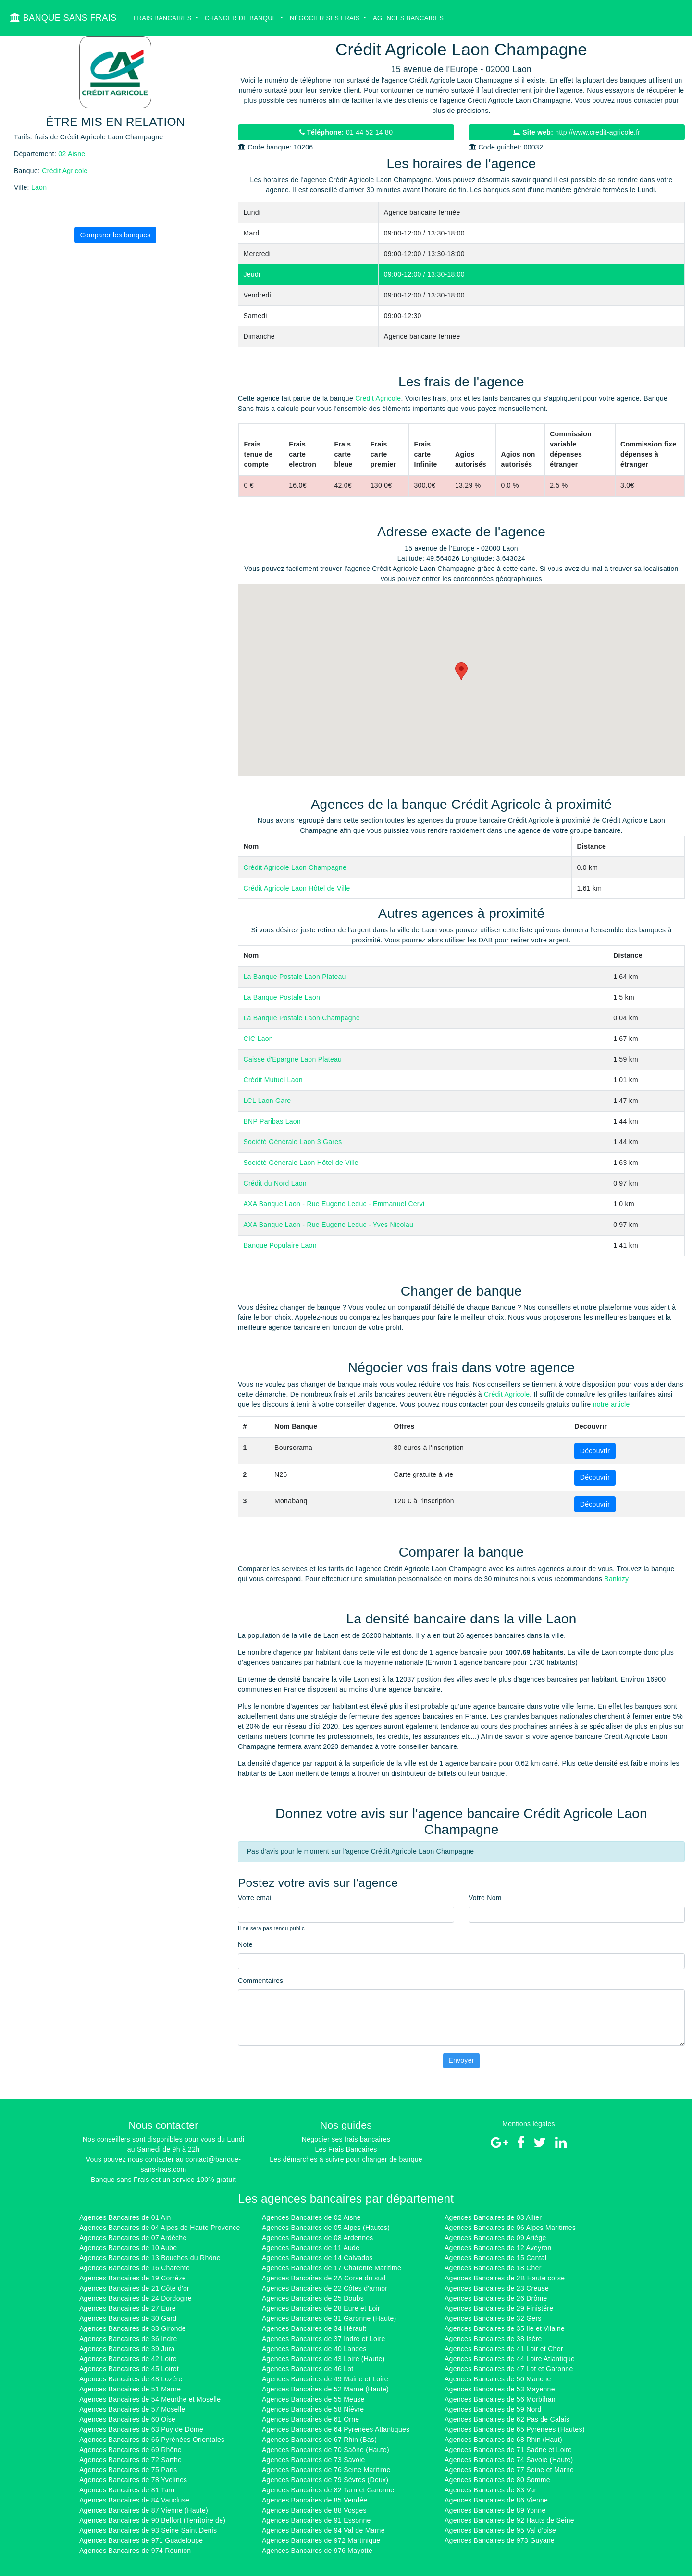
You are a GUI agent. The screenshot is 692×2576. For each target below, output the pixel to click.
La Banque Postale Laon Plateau (295, 976)
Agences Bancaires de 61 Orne (310, 2419)
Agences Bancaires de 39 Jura (127, 2349)
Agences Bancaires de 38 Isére (493, 2338)
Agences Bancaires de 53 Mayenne (500, 2389)
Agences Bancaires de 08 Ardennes (317, 2238)
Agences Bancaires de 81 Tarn (126, 2490)
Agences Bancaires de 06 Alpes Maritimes (510, 2227)
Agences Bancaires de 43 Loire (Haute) (323, 2359)
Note (245, 1944)
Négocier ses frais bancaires (346, 2139)
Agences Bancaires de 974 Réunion (135, 2550)
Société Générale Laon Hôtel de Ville (301, 1162)
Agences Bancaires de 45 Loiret (129, 2369)
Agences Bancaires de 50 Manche (498, 2379)
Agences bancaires (408, 18)
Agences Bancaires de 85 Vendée (314, 2500)
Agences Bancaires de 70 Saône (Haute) (325, 2449)
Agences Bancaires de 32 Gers (493, 2318)
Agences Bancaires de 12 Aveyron (498, 2248)
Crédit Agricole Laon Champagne (295, 867)
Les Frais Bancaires (346, 2149)
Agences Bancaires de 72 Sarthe (130, 2460)
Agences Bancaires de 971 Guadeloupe (141, 2540)
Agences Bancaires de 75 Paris (128, 2470)
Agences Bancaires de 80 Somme (497, 2480)
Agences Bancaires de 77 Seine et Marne (509, 2470)
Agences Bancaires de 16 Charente (134, 2268)
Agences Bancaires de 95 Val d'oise (500, 2530)
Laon (39, 187)
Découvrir (595, 1451)
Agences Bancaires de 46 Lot (307, 2369)
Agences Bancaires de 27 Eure (127, 2308)
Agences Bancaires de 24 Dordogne (135, 2298)
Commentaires (260, 1980)
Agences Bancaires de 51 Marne (130, 2389)
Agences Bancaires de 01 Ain (125, 2217)
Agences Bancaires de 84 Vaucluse (134, 2500)
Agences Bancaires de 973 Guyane (500, 2540)
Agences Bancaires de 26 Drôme (496, 2298)
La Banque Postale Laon (282, 997)
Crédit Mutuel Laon (273, 1080)
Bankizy (616, 1579)
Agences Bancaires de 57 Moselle (132, 2409)
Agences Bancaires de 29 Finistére (499, 2308)
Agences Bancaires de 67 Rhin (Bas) (319, 2439)
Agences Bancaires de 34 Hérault (314, 2328)
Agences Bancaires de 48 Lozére (131, 2379)
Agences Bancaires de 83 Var (491, 2490)
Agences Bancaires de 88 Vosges (314, 2510)
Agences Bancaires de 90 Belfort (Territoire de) (152, 2520)
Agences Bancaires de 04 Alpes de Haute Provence (159, 2227)
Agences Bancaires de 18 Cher (493, 2268)
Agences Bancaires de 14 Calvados (317, 2258)
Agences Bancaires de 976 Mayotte (317, 2550)
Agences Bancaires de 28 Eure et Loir (321, 2308)
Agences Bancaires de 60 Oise (127, 2419)
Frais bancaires (163, 18)
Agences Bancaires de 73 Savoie (313, 2460)
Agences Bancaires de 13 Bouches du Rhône (150, 2258)
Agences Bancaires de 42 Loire (128, 2359)
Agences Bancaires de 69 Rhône (130, 2449)
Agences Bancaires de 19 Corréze (132, 2278)
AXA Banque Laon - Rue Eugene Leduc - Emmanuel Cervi (334, 1204)
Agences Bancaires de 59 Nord (493, 2409)
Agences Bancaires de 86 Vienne (496, 2500)
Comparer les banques (115, 235)
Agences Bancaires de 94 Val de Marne (323, 2530)
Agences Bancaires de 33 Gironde (132, 2328)
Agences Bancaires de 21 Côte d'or (134, 2288)
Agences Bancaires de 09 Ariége (495, 2238)
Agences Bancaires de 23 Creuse (497, 2288)
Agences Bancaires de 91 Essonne (316, 2520)
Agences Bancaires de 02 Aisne (311, 2217)
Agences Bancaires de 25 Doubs (313, 2298)
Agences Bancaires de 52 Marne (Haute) (325, 2389)
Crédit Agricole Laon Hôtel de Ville (297, 888)
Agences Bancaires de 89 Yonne (495, 2510)
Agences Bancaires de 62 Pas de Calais (507, 2419)
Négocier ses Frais (326, 18)
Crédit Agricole (64, 170)
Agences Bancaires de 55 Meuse (313, 2399)
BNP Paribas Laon (272, 1121)
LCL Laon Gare (267, 1100)
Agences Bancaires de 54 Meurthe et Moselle (150, 2399)
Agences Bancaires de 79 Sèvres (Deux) (325, 2480)
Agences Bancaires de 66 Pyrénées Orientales (151, 2439)
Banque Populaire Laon (280, 1245)
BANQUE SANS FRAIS (63, 18)
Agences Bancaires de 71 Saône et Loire (508, 2449)
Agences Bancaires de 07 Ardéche (133, 2238)
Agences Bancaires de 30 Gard (127, 2318)
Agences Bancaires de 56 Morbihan (500, 2399)
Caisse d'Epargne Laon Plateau (293, 1059)
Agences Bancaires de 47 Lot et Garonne (509, 2369)
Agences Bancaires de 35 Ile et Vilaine (505, 2328)
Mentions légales (528, 2124)
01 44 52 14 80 (346, 132)
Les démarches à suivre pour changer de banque (346, 2159)
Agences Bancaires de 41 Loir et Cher (504, 2349)
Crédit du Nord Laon (275, 1183)
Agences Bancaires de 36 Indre (128, 2338)
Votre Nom (485, 1898)
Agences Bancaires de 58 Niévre (313, 2409)
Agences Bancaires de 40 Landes (314, 2349)
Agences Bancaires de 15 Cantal (495, 2258)
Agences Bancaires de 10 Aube (128, 2248)
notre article (611, 1404)
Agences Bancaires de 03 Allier (493, 2217)
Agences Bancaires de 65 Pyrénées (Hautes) (515, 2429)
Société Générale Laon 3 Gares (293, 1142)
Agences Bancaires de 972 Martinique (321, 2540)
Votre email (255, 1898)
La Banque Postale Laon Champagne (302, 1018)
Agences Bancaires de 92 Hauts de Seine (509, 2520)
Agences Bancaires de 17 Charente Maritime (331, 2268)
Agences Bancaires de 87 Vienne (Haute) (143, 2510)
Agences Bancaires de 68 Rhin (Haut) (503, 2439)
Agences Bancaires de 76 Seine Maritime (326, 2470)
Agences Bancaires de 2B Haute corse (505, 2278)
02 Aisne (71, 154)
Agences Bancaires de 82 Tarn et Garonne (328, 2490)
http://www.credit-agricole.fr (577, 132)
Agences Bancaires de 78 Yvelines (133, 2480)
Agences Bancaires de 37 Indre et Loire (323, 2338)
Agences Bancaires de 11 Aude (310, 2248)
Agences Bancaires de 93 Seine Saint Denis (148, 2530)
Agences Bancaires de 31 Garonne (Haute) (329, 2318)
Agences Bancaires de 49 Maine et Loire (325, 2379)
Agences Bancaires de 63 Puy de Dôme (141, 2429)
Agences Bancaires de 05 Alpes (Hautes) (326, 2227)
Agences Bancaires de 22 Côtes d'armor (324, 2288)
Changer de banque (242, 18)
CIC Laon (258, 1038)
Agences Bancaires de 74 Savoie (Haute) (509, 2460)
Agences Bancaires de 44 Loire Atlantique (510, 2359)
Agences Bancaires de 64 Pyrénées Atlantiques (335, 2429)
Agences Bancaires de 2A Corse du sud (324, 2278)
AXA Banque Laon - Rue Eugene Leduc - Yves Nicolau (329, 1224)
